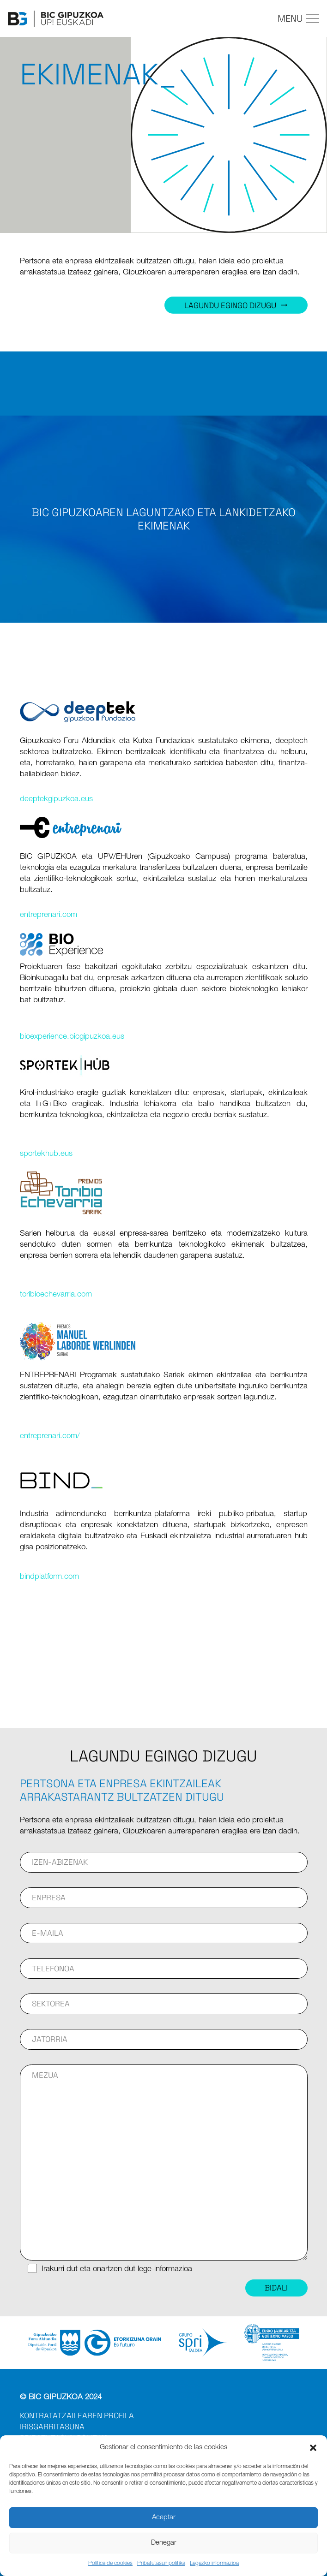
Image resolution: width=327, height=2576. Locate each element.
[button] (313, 2447)
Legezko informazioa (214, 2563)
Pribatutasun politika (161, 2563)
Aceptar (164, 2517)
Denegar (163, 2543)
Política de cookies (110, 2563)
